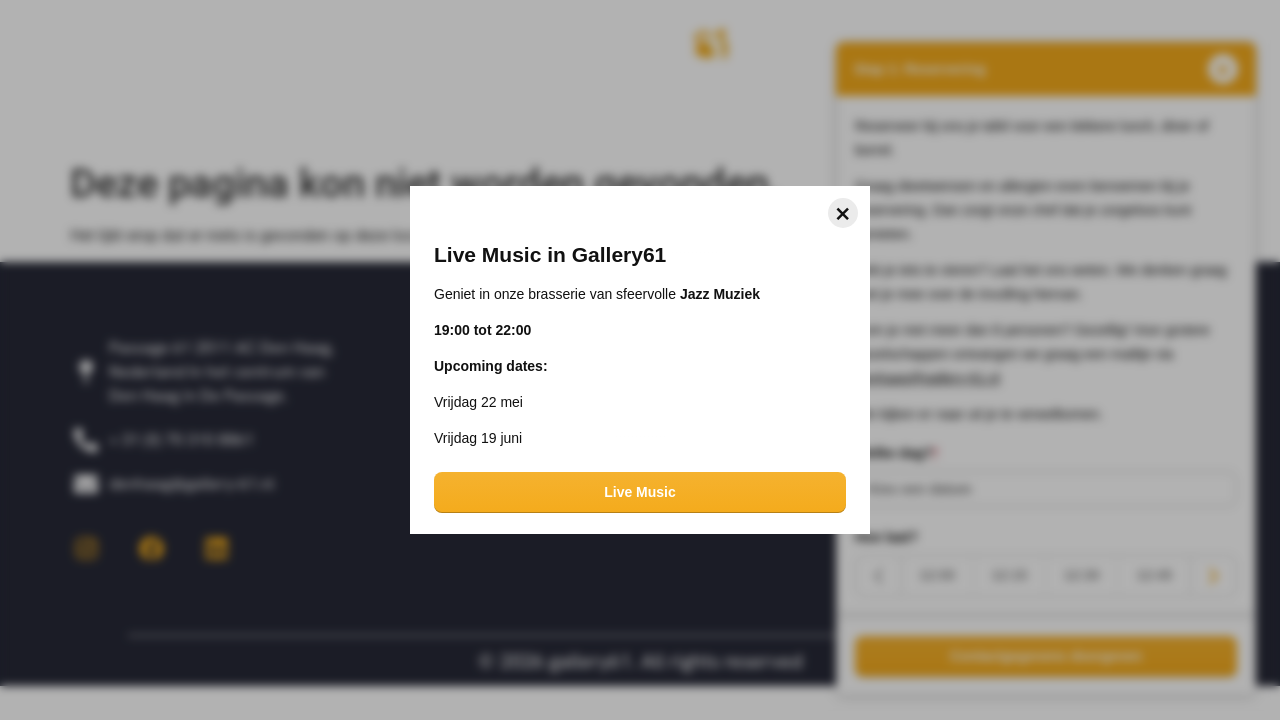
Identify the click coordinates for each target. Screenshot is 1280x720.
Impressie (382, 114)
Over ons (253, 114)
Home (142, 114)
